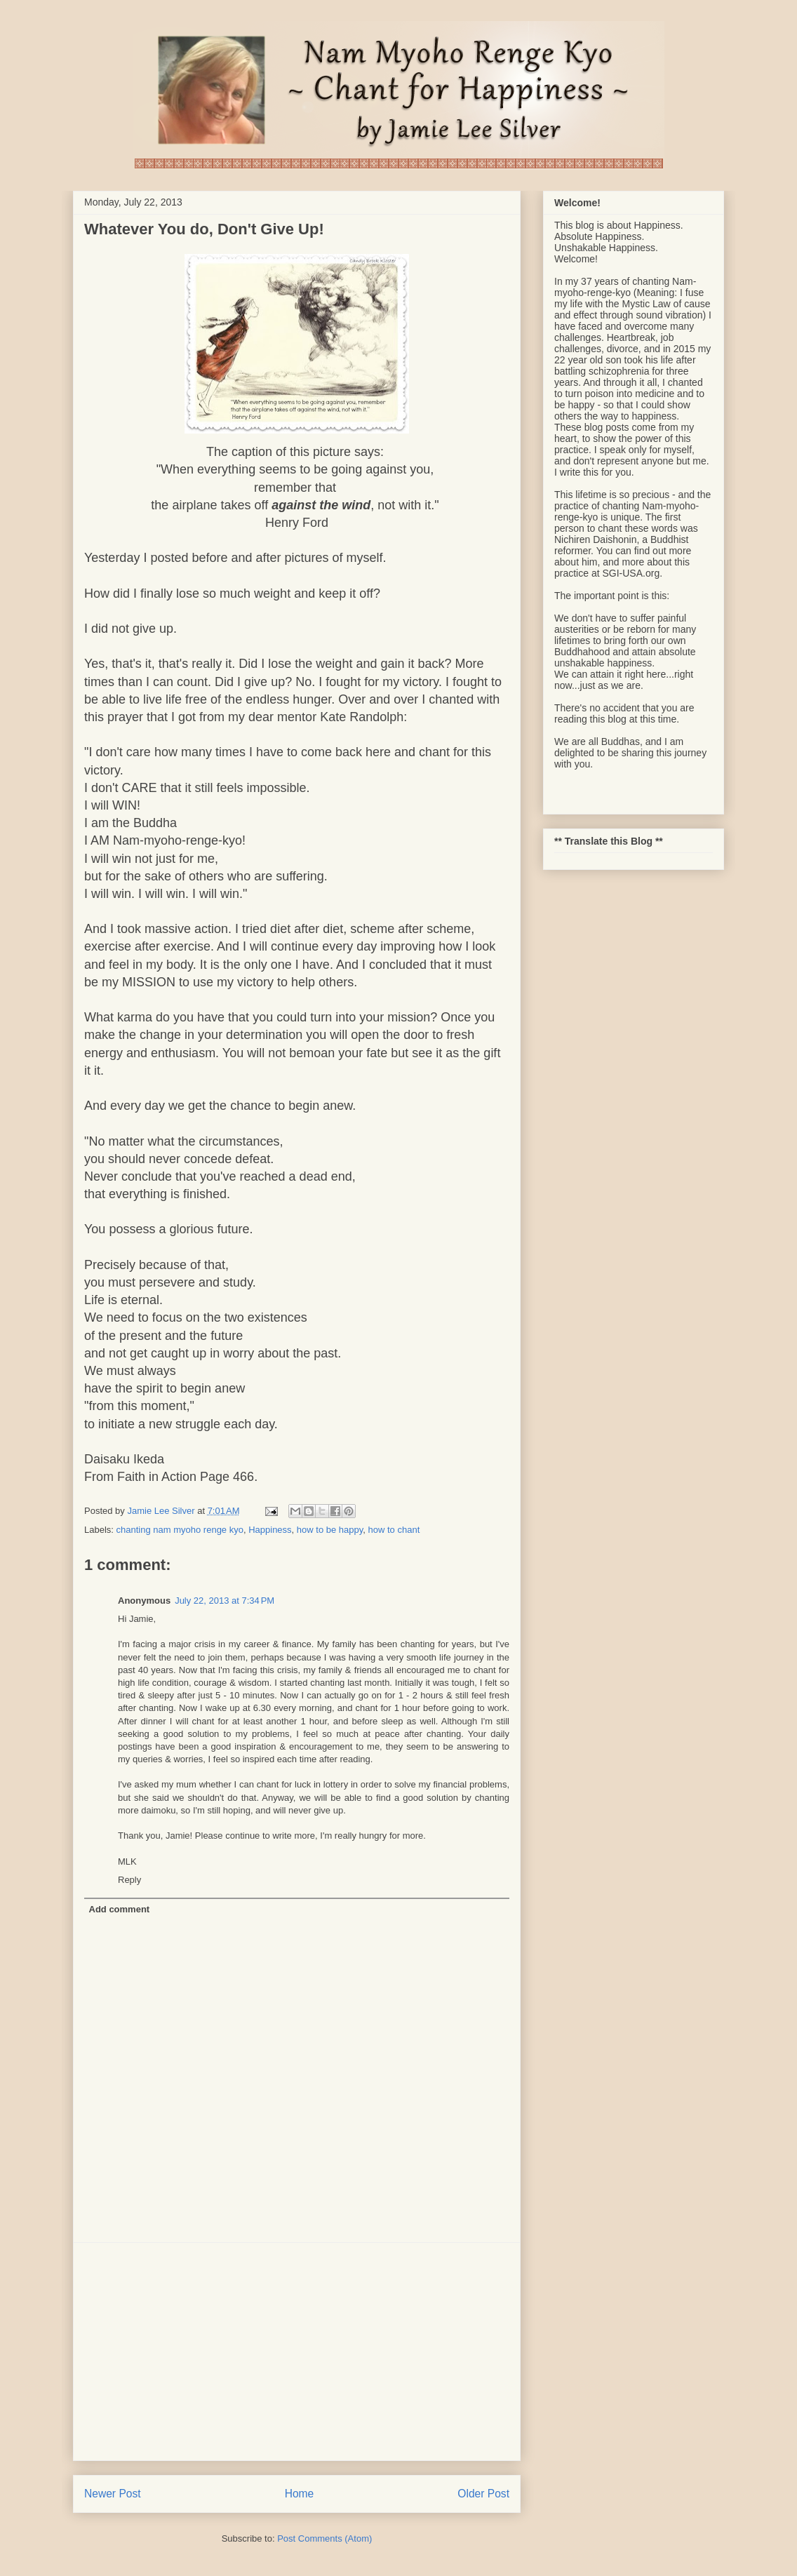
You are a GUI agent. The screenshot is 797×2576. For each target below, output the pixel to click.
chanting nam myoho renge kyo (179, 1529)
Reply (129, 1879)
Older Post (483, 2494)
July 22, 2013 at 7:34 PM (224, 1600)
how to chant (394, 1529)
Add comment (119, 1909)
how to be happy (330, 1529)
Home (299, 2494)
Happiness (269, 1529)
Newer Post (112, 2494)
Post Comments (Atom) (324, 2538)
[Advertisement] (296, 2351)
